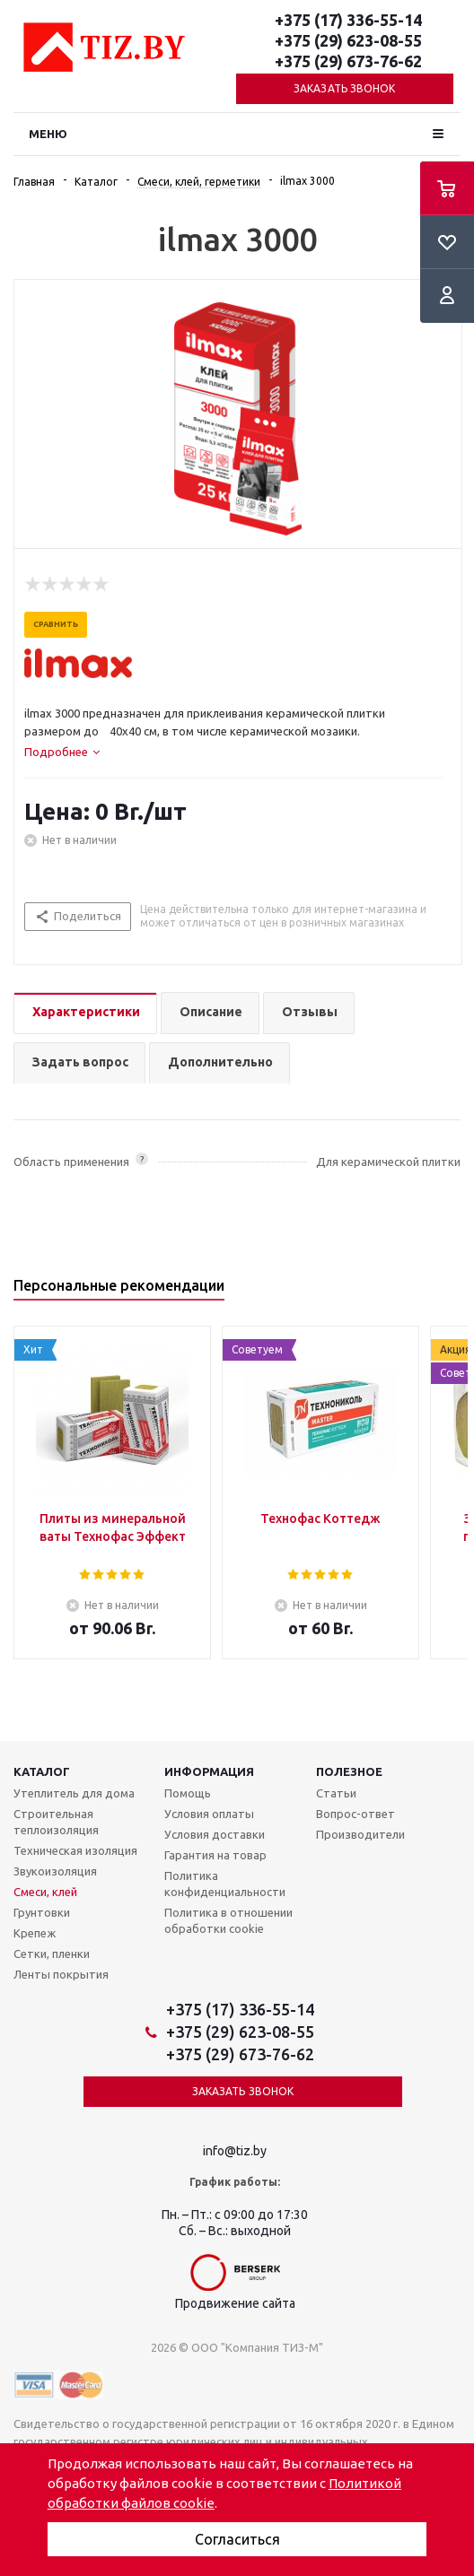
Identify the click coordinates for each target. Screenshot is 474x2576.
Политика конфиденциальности (224, 1883)
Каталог (41, 1771)
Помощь (187, 1793)
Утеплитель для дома (74, 1793)
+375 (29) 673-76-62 (348, 61)
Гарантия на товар (215, 1855)
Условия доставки (214, 1834)
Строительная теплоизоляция (56, 1821)
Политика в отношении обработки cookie (228, 1920)
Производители (360, 1834)
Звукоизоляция (55, 1871)
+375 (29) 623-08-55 (348, 40)
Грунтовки (41, 1912)
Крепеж (34, 1933)
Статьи (336, 1793)
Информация (209, 1771)
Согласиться (237, 2539)
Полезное (349, 1771)
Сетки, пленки (51, 1953)
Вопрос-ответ (355, 1813)
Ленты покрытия (61, 1974)
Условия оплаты (209, 1813)
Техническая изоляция (75, 1850)
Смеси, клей (45, 1891)
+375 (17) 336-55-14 (348, 20)
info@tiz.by (235, 2151)
